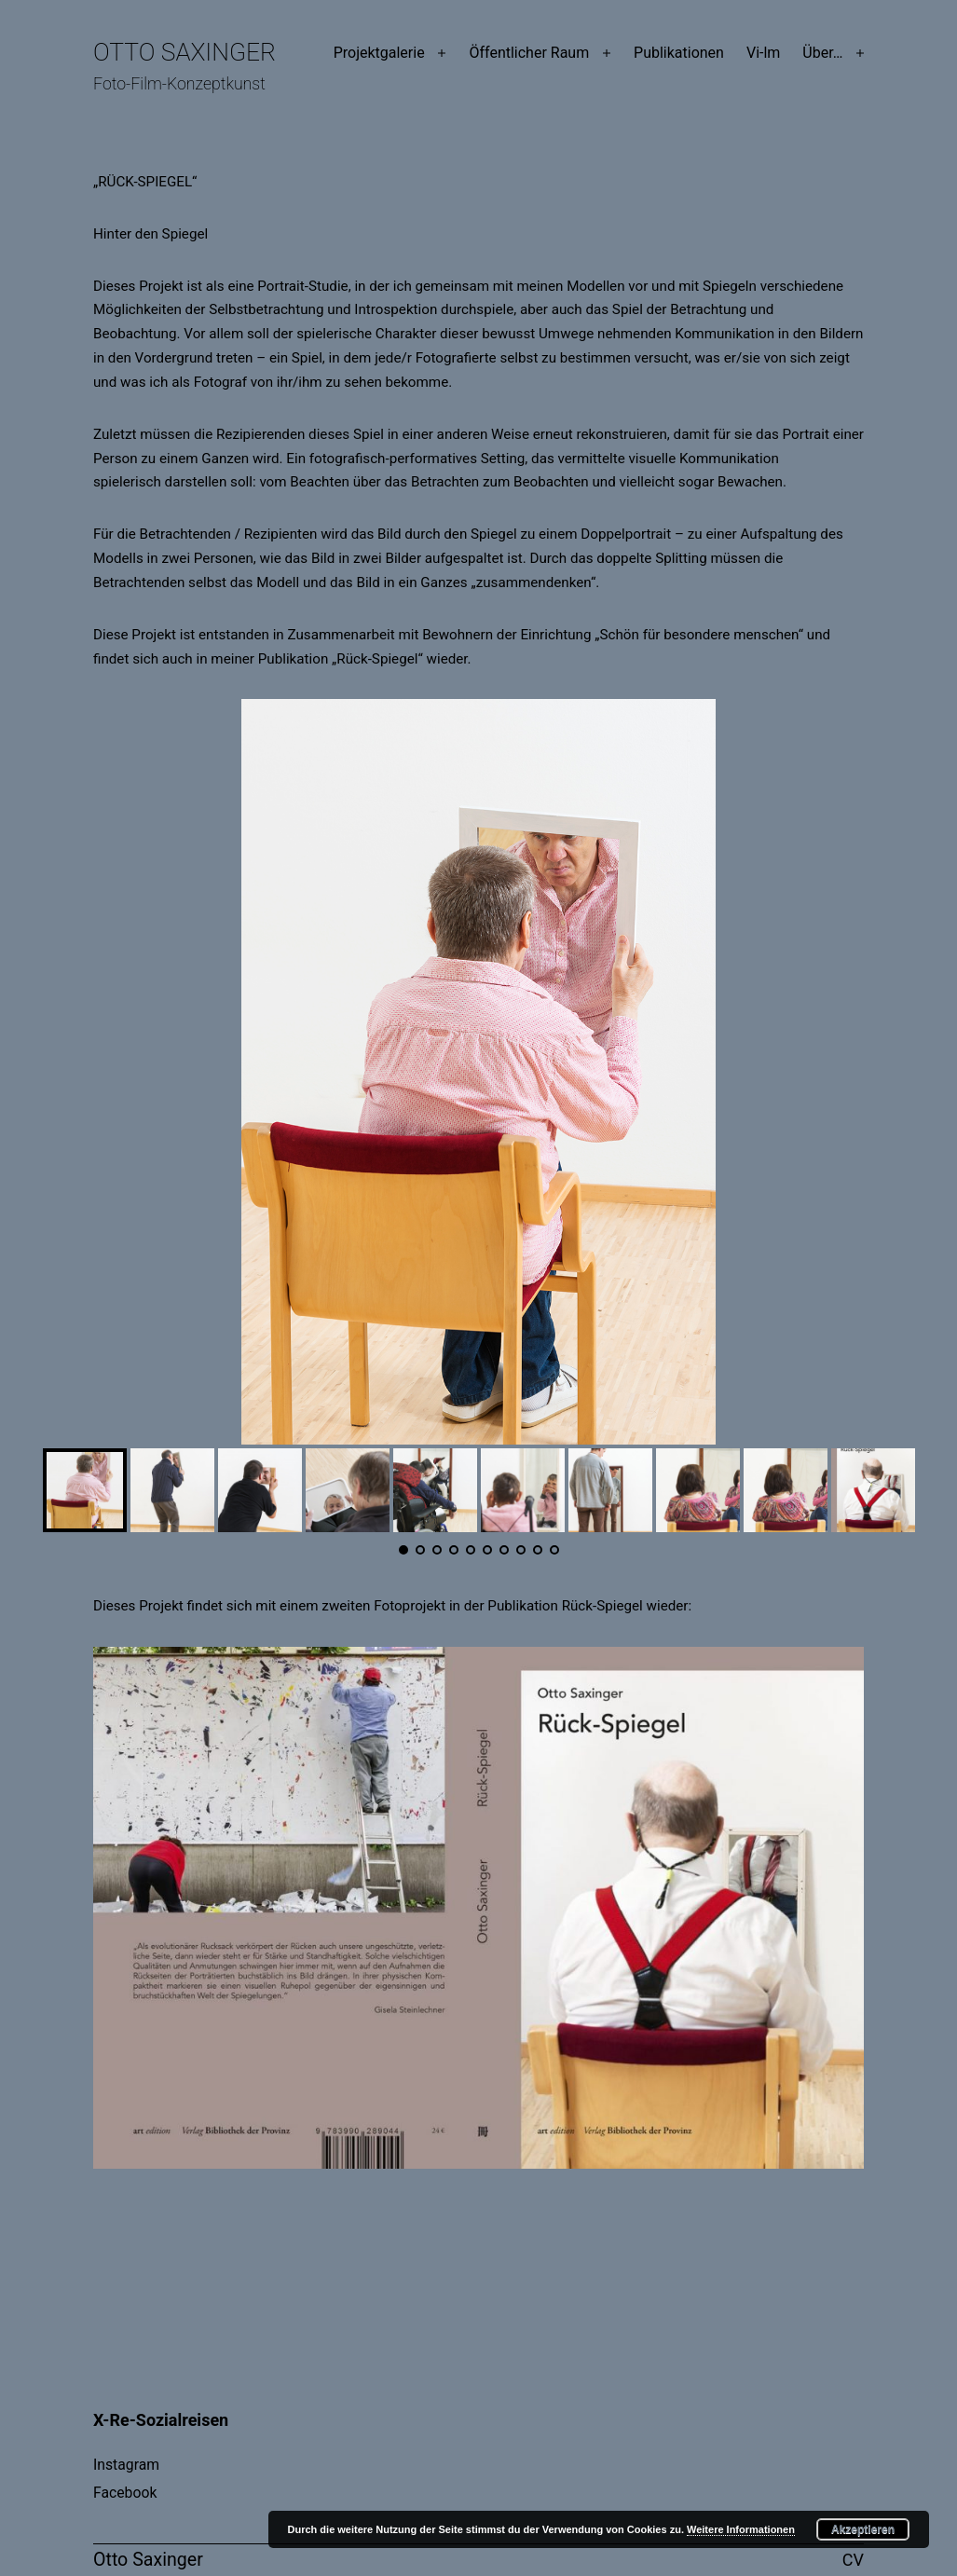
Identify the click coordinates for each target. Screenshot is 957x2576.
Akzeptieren (863, 2529)
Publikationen (679, 53)
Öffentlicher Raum (529, 53)
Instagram (126, 2464)
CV (853, 2559)
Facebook (125, 2492)
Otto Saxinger (184, 52)
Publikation (521, 1605)
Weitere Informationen (741, 2529)
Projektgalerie (379, 53)
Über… (822, 53)
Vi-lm (763, 53)
